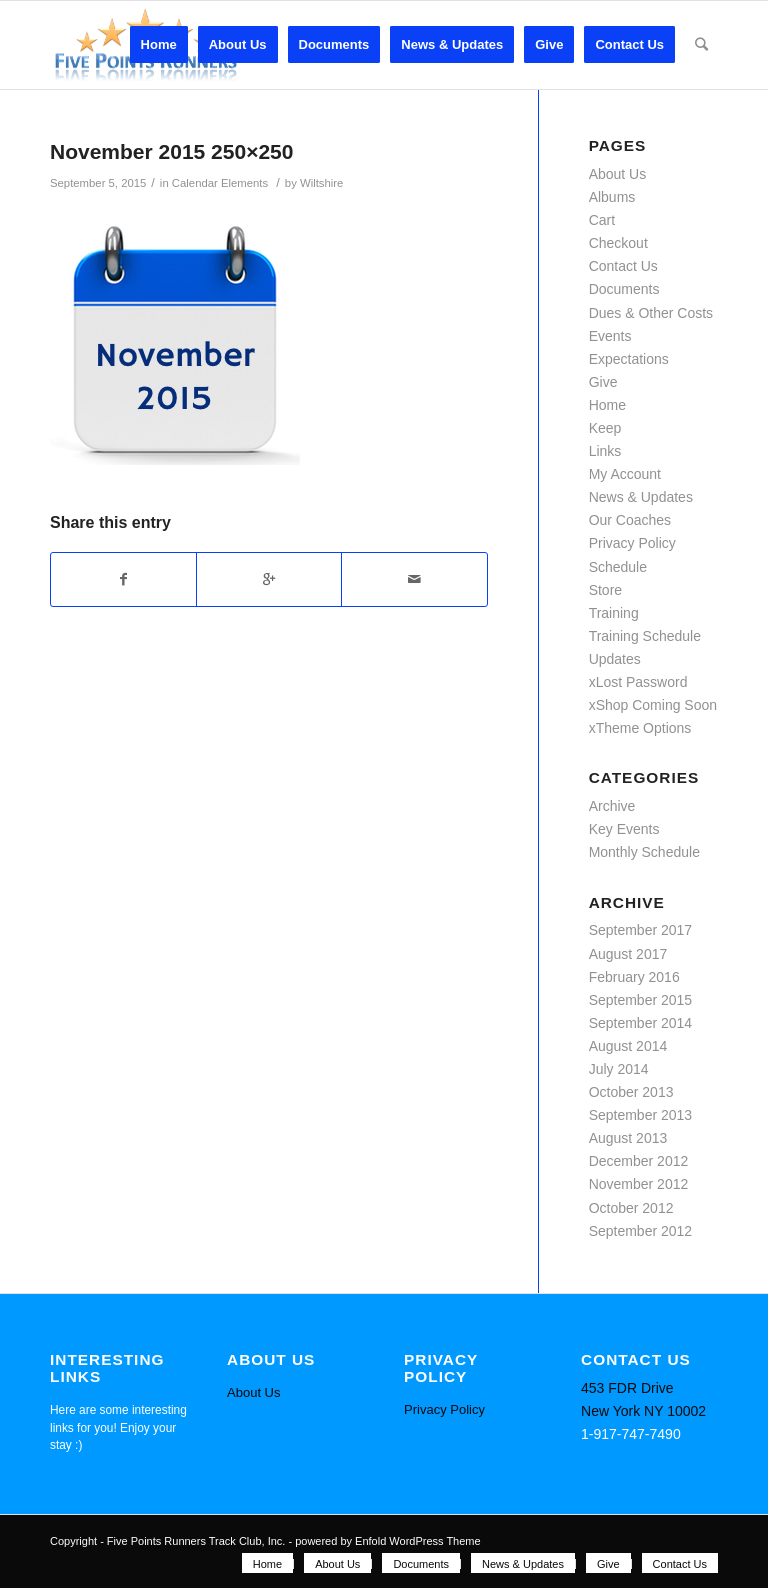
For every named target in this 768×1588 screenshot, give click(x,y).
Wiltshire (321, 183)
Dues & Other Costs (651, 313)
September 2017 (641, 930)
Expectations (629, 359)
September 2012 (641, 1231)
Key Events (624, 829)
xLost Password (638, 682)
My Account (625, 474)
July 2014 (619, 1069)
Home (607, 405)
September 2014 (641, 1023)
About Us (618, 174)
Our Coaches (630, 520)
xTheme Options (640, 728)
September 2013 (641, 1115)
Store (605, 590)
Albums (612, 197)
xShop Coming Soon (653, 705)
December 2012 (639, 1161)
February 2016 (634, 977)
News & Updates (641, 497)
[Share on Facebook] (123, 579)
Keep (605, 428)
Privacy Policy (632, 543)
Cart (602, 220)
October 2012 (631, 1208)
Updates (615, 659)
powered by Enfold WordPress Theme (387, 1541)
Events (610, 336)
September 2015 (641, 1000)
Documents (624, 289)
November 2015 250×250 (171, 151)
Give (603, 382)
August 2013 (628, 1138)
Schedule (618, 567)
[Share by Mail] (414, 579)
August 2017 (628, 954)
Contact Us (623, 266)
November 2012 (639, 1184)
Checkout (618, 243)
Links (605, 451)
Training (614, 613)
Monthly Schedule (644, 852)
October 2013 (631, 1092)
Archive (612, 806)
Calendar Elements (220, 183)
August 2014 (628, 1046)
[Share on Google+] (269, 579)
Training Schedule (645, 636)
